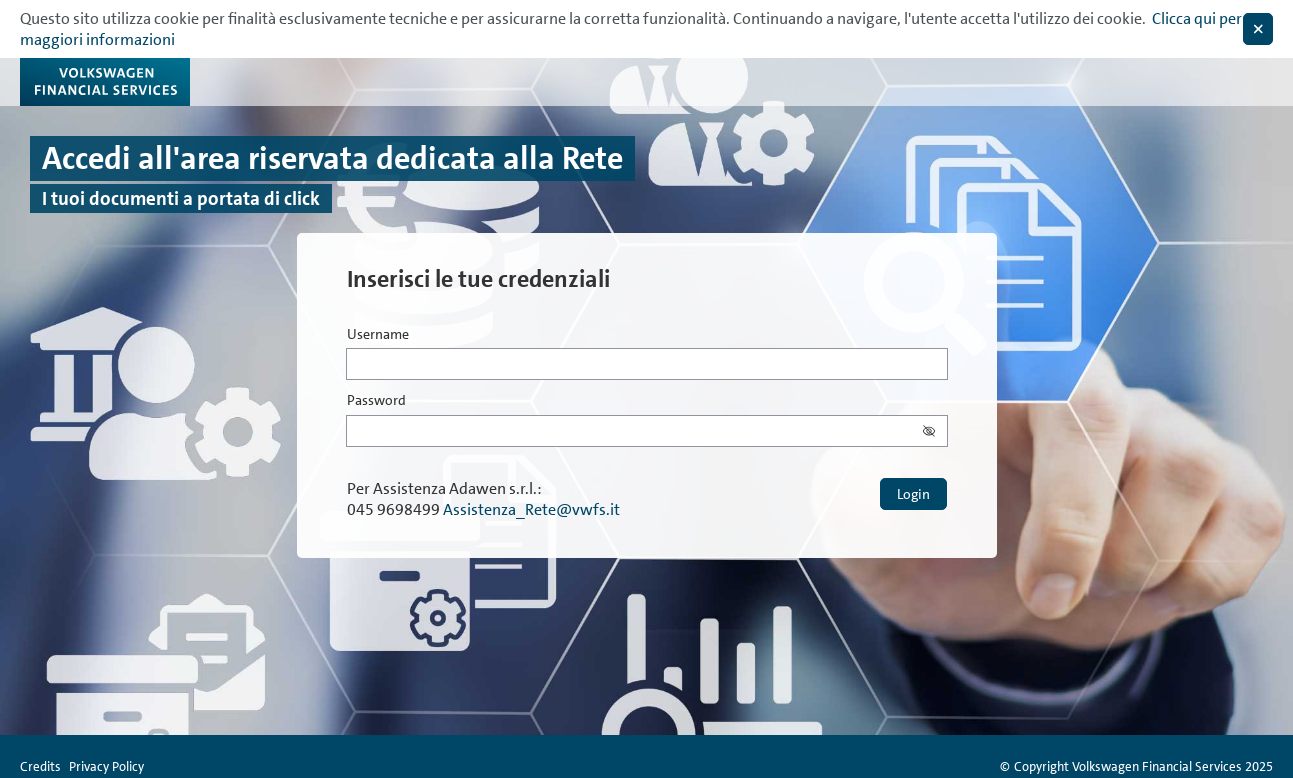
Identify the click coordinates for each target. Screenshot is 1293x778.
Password (376, 401)
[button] (934, 431)
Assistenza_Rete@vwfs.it (531, 509)
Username (378, 335)
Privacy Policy (106, 766)
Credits (40, 766)
